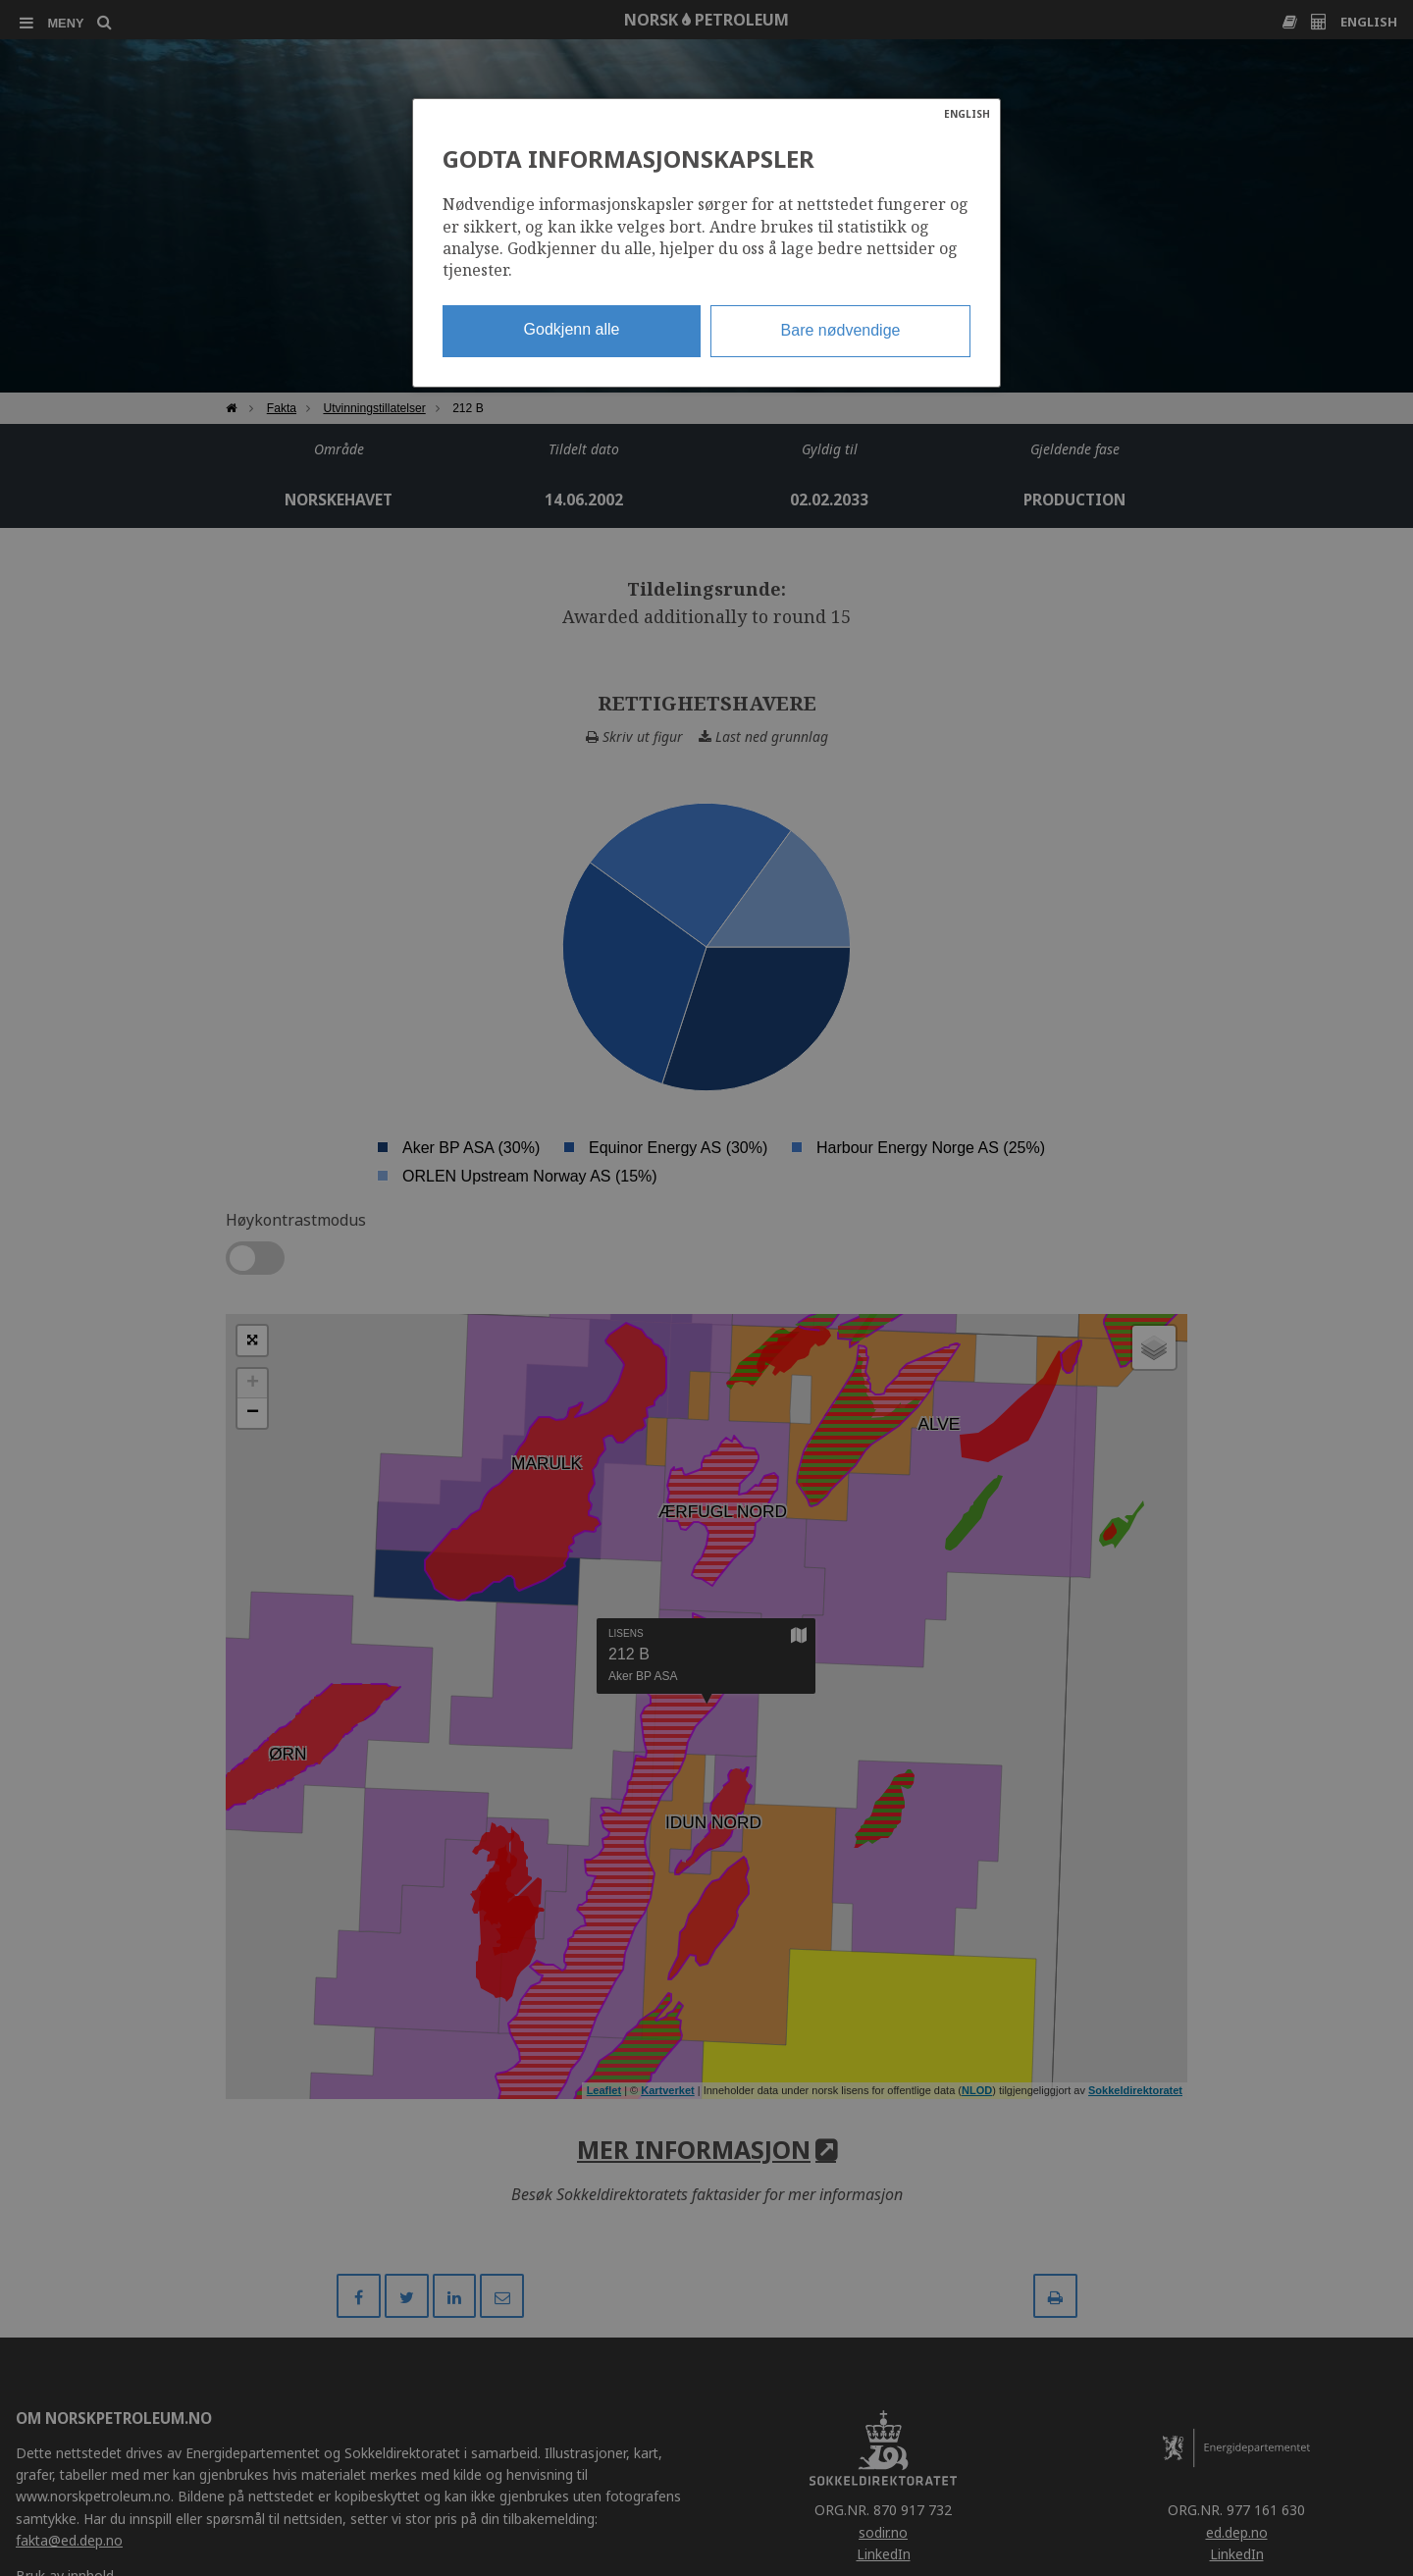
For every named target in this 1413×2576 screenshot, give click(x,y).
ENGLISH (967, 114)
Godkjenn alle (572, 329)
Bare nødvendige (841, 330)
